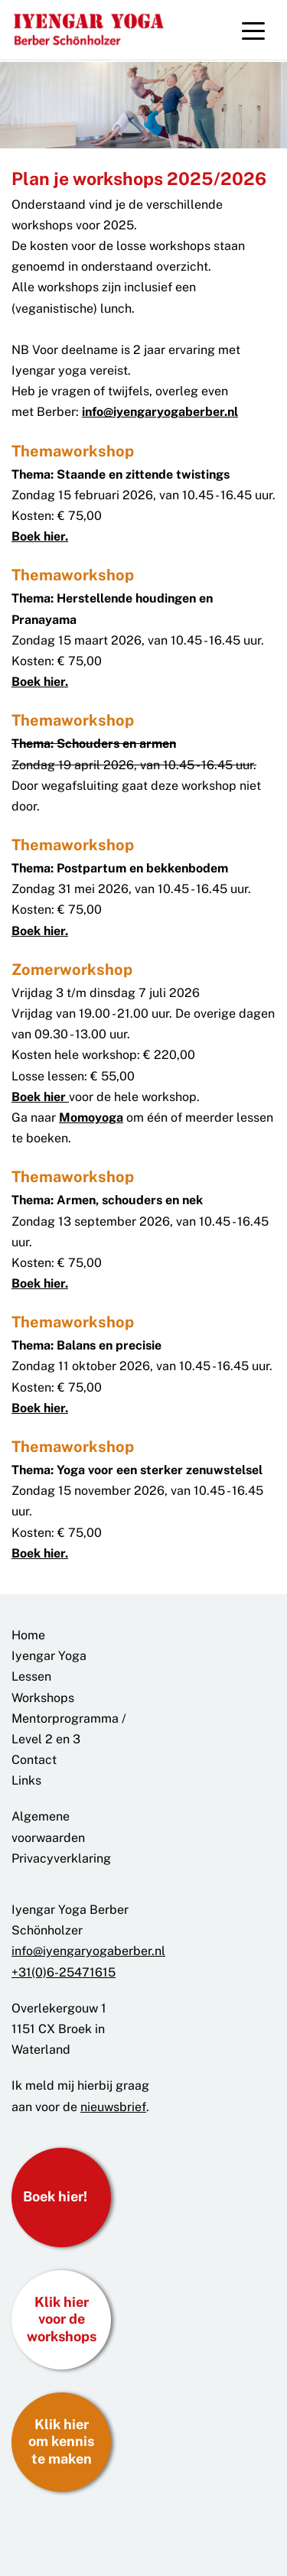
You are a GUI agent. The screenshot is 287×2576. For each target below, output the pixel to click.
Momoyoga (91, 1117)
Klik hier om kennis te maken (61, 2441)
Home (28, 1635)
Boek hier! (55, 2196)
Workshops (42, 1698)
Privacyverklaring (61, 1858)
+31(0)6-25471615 (63, 1972)
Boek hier (40, 1097)
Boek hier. (39, 536)
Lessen (31, 1676)
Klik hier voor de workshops (61, 2319)
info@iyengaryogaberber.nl (160, 411)
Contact (34, 1760)
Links (26, 1780)
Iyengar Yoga (48, 1656)
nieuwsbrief (113, 2107)
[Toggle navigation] (253, 30)
